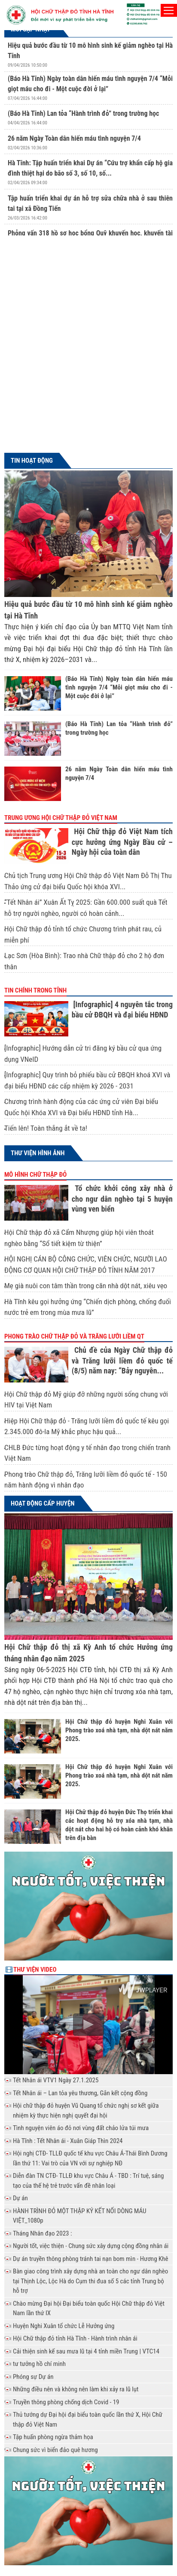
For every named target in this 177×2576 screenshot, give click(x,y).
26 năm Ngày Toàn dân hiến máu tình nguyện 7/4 (74, 138)
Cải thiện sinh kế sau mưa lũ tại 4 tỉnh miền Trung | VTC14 (86, 2351)
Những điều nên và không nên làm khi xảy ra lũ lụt (75, 2389)
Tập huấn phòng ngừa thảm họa (53, 2437)
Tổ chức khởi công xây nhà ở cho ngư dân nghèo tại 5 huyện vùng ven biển (122, 1198)
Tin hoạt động (32, 460)
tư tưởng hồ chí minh (39, 2364)
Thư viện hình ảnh (37, 1153)
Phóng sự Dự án (33, 2377)
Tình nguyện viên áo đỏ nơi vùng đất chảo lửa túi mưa (81, 2128)
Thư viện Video (35, 1969)
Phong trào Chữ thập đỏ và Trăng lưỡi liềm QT (74, 1336)
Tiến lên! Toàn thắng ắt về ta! (45, 1128)
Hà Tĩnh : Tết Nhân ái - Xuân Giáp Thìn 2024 (67, 2141)
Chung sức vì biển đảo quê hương (55, 2450)
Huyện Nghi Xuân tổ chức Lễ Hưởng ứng (63, 2326)
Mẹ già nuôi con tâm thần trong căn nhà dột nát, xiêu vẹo (85, 1285)
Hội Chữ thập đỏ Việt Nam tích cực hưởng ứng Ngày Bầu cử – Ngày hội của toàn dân (122, 842)
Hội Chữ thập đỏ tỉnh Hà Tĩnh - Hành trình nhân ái (75, 2338)
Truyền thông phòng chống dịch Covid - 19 (66, 2402)
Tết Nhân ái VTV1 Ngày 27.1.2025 (55, 2080)
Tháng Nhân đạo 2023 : (42, 2233)
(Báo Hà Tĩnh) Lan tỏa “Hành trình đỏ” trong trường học (83, 113)
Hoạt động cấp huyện (42, 1503)
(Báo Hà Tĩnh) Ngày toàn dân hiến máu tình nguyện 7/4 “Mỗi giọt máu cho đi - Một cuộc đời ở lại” (119, 687)
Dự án (20, 2198)
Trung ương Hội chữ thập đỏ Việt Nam (60, 818)
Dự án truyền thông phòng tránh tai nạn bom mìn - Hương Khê (90, 2259)
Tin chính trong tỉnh (35, 990)
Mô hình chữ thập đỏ (35, 1174)
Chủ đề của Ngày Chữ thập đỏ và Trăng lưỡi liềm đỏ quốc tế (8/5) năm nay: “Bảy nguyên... (122, 1360)
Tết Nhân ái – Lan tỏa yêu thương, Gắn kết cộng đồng (80, 2093)
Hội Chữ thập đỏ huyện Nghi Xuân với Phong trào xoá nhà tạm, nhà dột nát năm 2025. (119, 1730)
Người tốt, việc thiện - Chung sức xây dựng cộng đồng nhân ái (90, 2246)
